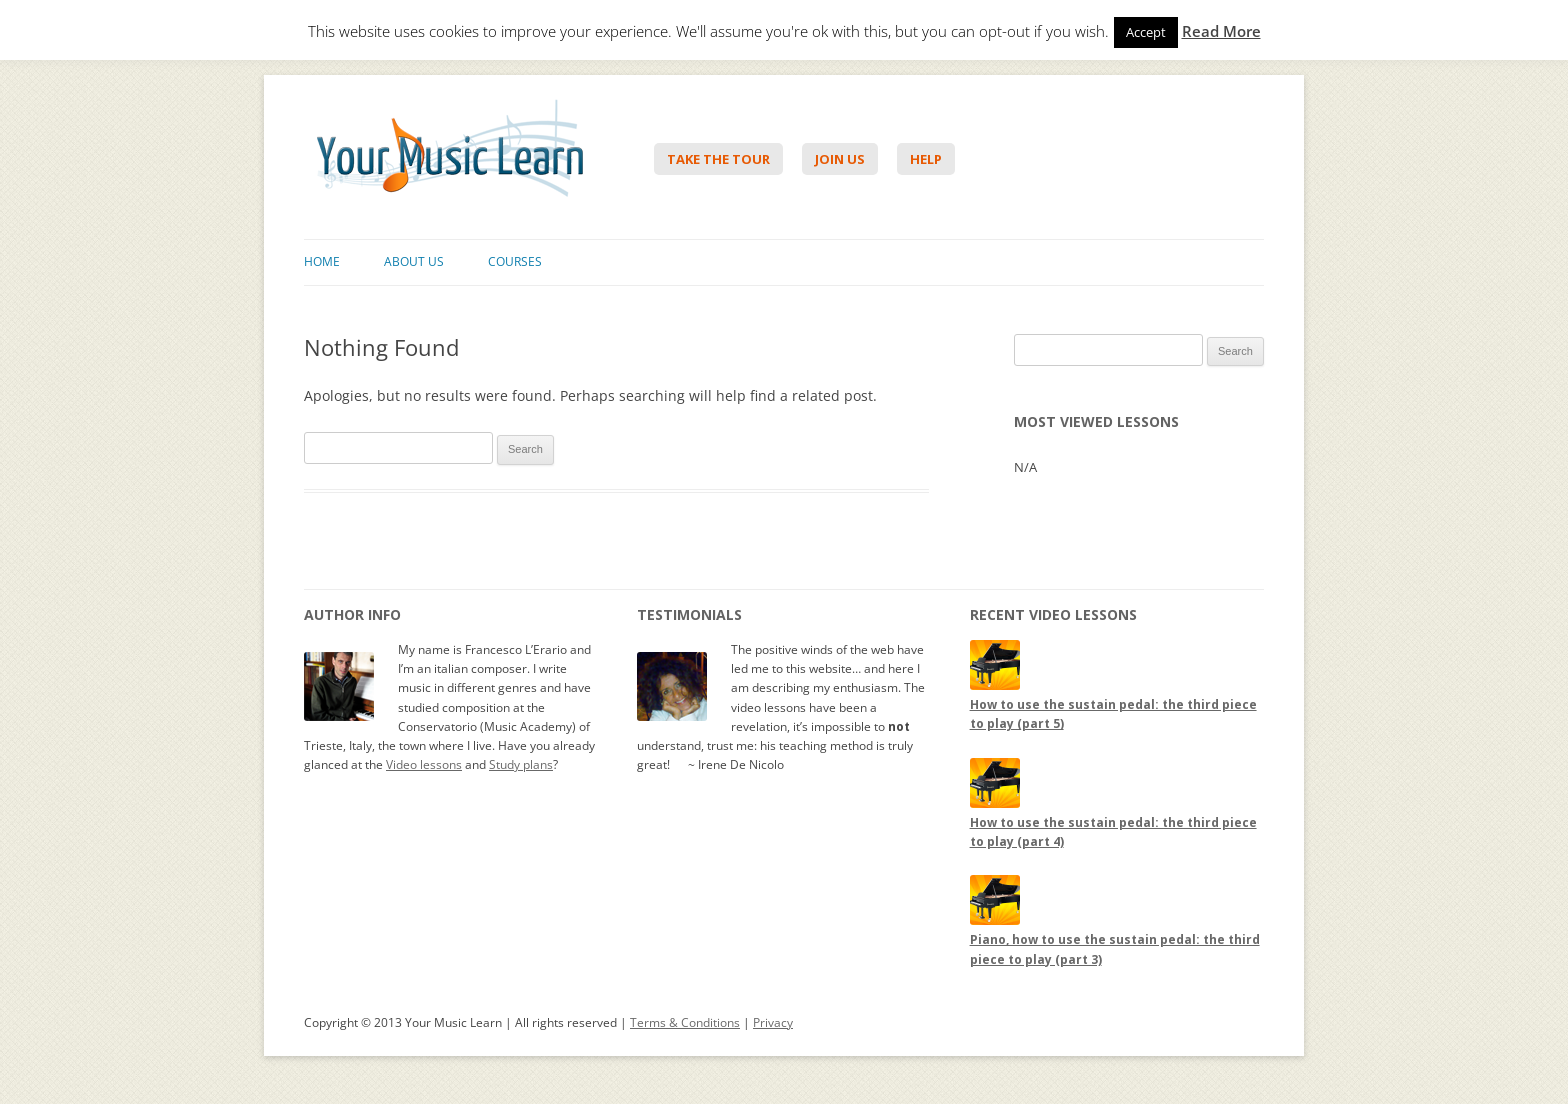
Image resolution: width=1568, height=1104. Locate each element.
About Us (414, 261)
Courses (515, 261)
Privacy (773, 1022)
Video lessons (424, 764)
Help (926, 159)
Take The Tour (718, 159)
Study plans (521, 764)
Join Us (840, 159)
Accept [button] (1146, 32)
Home (322, 261)
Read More (1221, 31)
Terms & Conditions (685, 1022)
